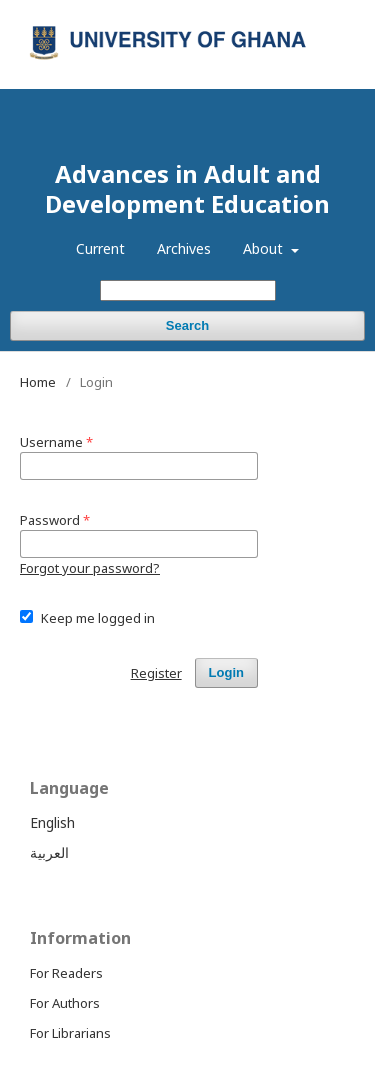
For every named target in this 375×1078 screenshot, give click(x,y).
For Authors (65, 1003)
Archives (184, 248)
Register (263, 15)
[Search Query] (188, 290)
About (265, 248)
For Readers (66, 973)
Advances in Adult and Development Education (187, 188)
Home (38, 382)
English (52, 822)
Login (328, 15)
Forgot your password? (90, 568)
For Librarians (70, 1033)
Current (100, 248)
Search (187, 325)
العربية (49, 852)
